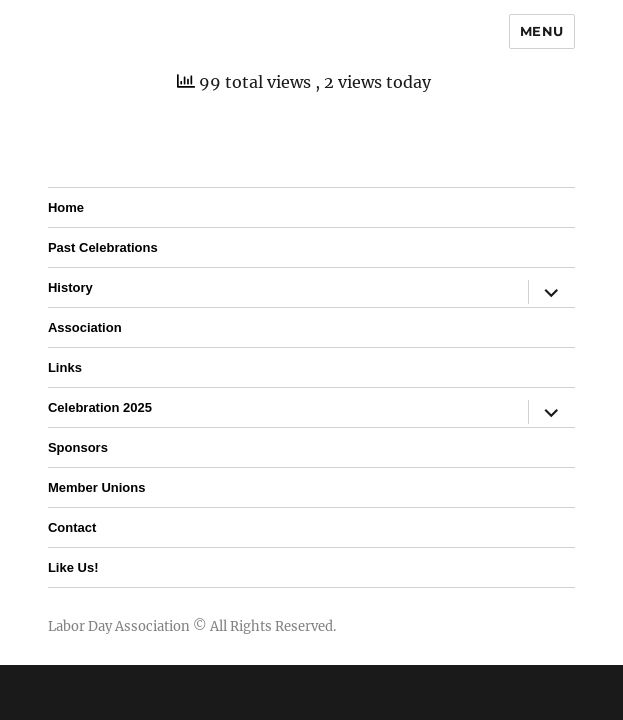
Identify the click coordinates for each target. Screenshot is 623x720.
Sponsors (78, 447)
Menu (542, 31)
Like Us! (73, 567)
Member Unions (97, 487)
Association (85, 327)
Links (65, 367)
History (70, 287)
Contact (72, 527)
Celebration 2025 (100, 407)
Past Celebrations (103, 247)
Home (66, 207)
